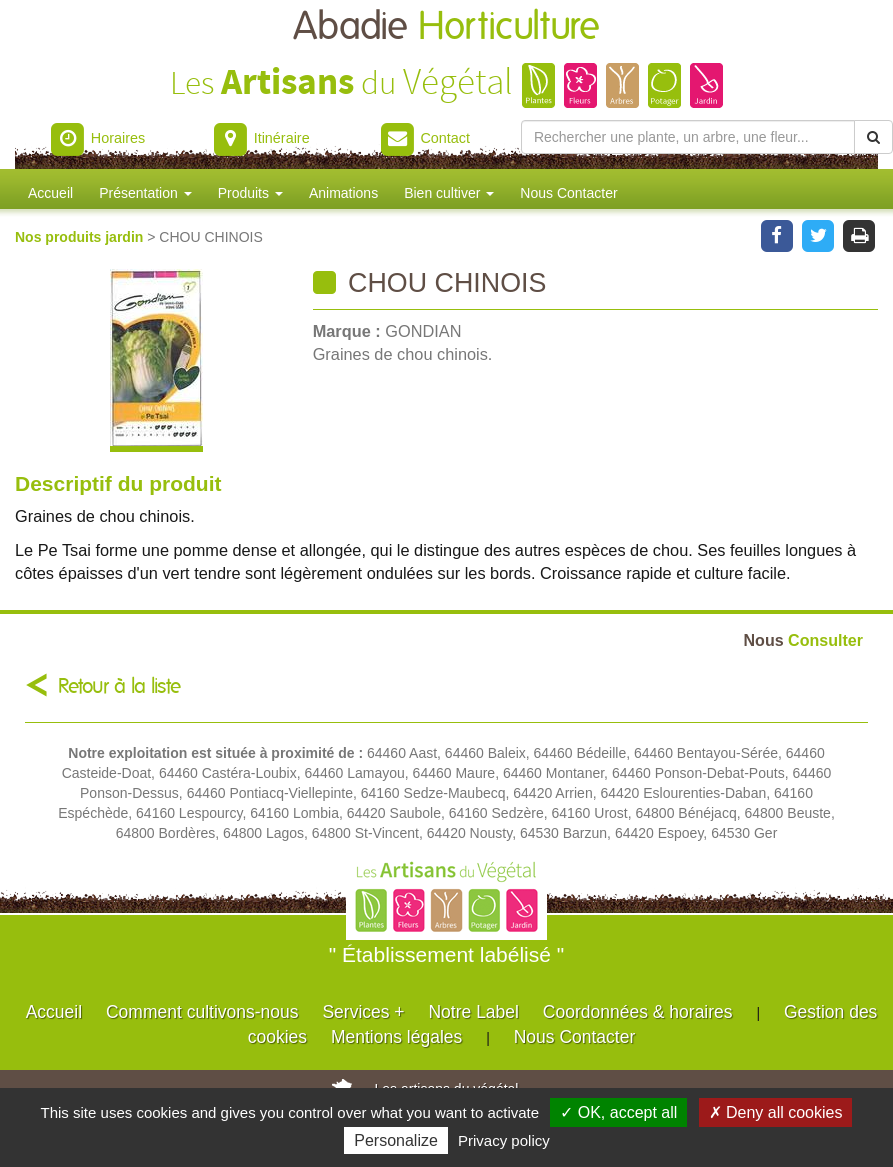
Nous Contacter (568, 193)
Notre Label (473, 1012)
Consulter (803, 640)
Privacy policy (504, 1140)
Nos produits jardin (81, 237)
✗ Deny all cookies (776, 1112)
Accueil (50, 193)
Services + (363, 1012)
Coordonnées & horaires (638, 1012)
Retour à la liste (119, 686)
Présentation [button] (145, 193)
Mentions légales (396, 1037)
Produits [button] (250, 193)
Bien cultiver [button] (449, 193)
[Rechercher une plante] (688, 137)
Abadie (446, 27)
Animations (343, 193)
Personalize (396, 1140)
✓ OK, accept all (618, 1112)
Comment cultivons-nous (202, 1012)
